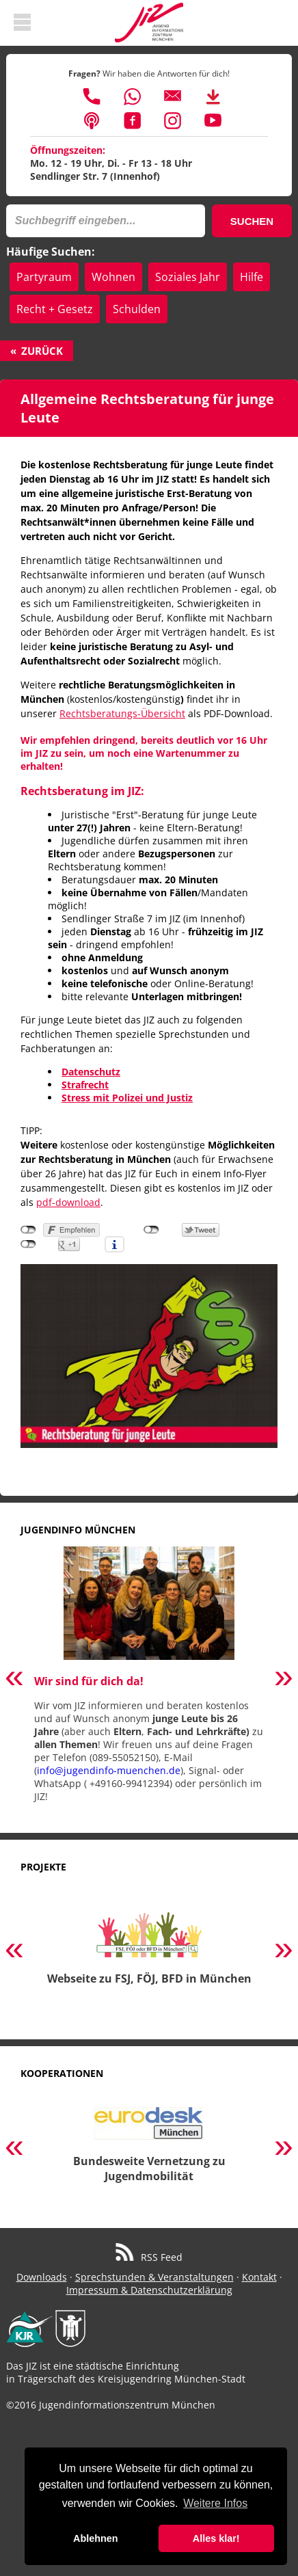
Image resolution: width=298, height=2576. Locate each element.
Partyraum (44, 276)
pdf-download (68, 1202)
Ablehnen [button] (95, 2538)
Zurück (42, 351)
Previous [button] (14, 1679)
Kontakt (259, 2276)
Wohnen (113, 276)
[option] (149, 1679)
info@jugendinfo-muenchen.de (108, 1770)
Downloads (41, 2276)
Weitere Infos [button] (215, 2503)
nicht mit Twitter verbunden (151, 1230)
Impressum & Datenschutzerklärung (149, 2289)
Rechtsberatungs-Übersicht (122, 713)
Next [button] (283, 1679)
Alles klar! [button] (216, 2538)
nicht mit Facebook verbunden (28, 1230)
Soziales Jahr (187, 276)
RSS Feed (149, 2257)
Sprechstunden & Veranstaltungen (154, 2276)
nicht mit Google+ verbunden (28, 1244)
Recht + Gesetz (54, 309)
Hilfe (251, 276)
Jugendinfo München (78, 1529)
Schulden (137, 309)
